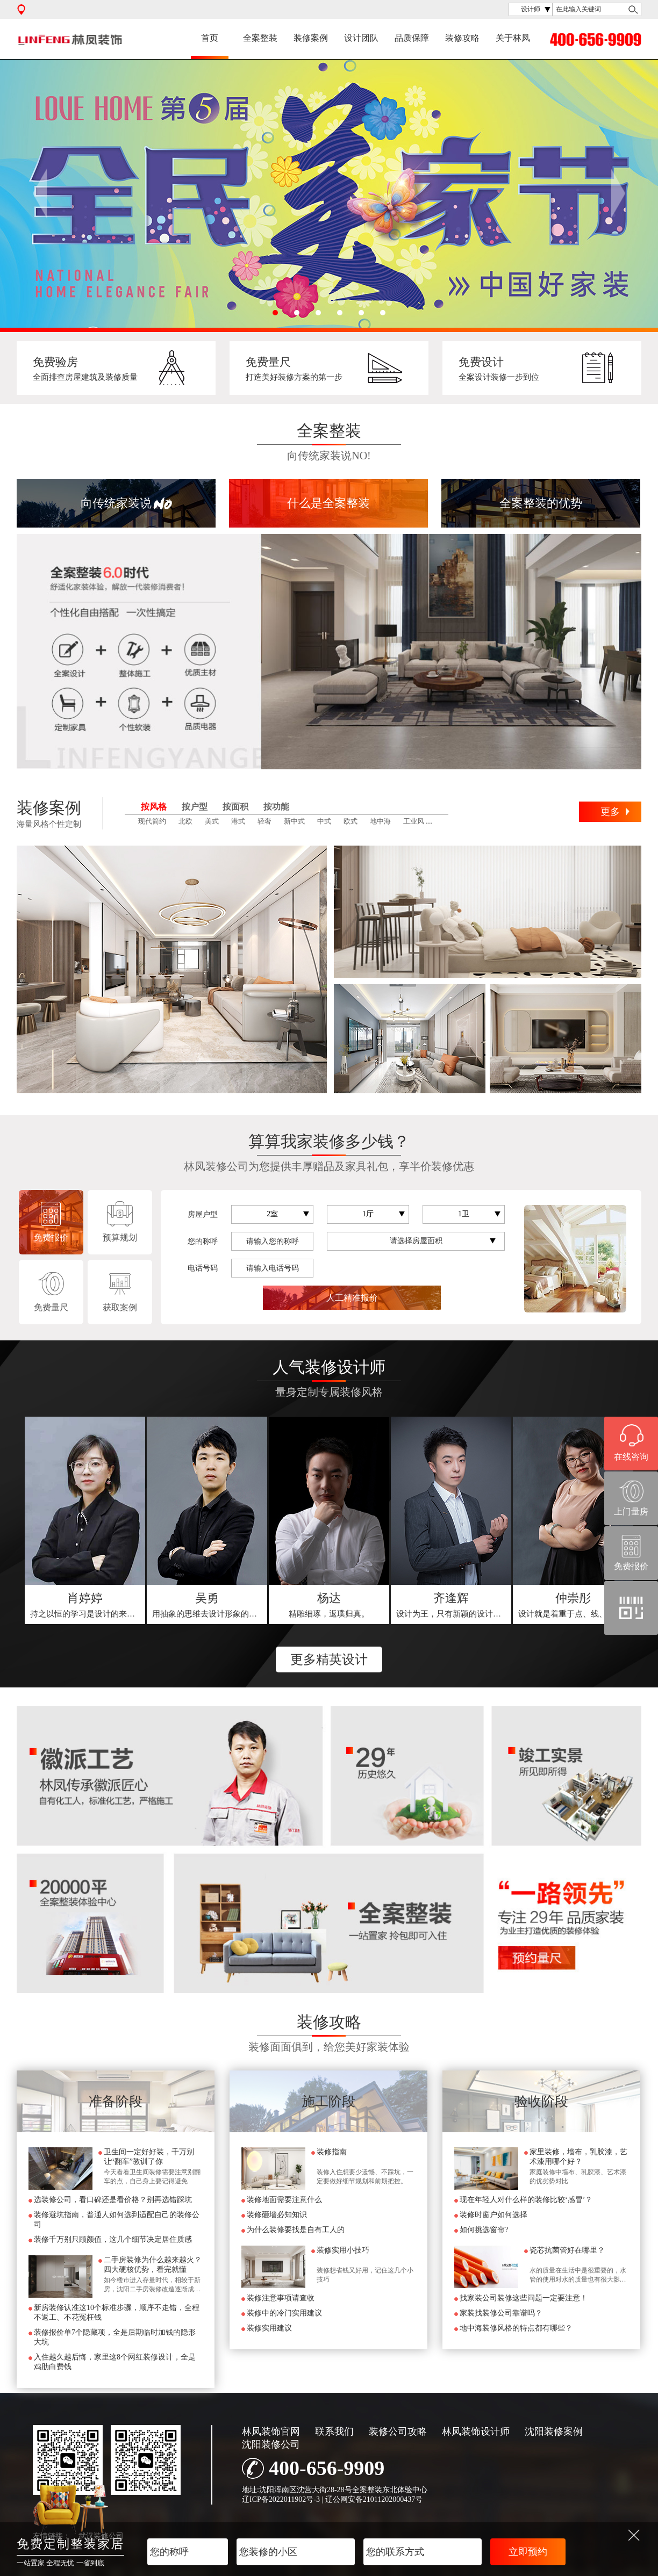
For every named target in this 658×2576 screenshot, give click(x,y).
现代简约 (152, 821)
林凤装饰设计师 (476, 2431)
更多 (610, 811)
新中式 (294, 821)
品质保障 (412, 37)
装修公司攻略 (398, 2431)
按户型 (195, 806)
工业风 (413, 821)
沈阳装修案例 (554, 2431)
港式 (238, 821)
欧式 (350, 821)
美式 (212, 821)
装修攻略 (462, 37)
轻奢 (264, 821)
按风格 (154, 806)
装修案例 (311, 37)
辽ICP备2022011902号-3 (281, 2499)
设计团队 (361, 37)
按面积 (235, 806)
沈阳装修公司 (271, 2444)
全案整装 (260, 37)
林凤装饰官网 (271, 2431)
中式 (324, 821)
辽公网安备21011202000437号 (374, 2499)
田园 (443, 821)
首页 (209, 37)
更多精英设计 (329, 1659)
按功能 (276, 806)
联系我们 (334, 2431)
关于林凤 (513, 37)
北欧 (185, 821)
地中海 (380, 821)
